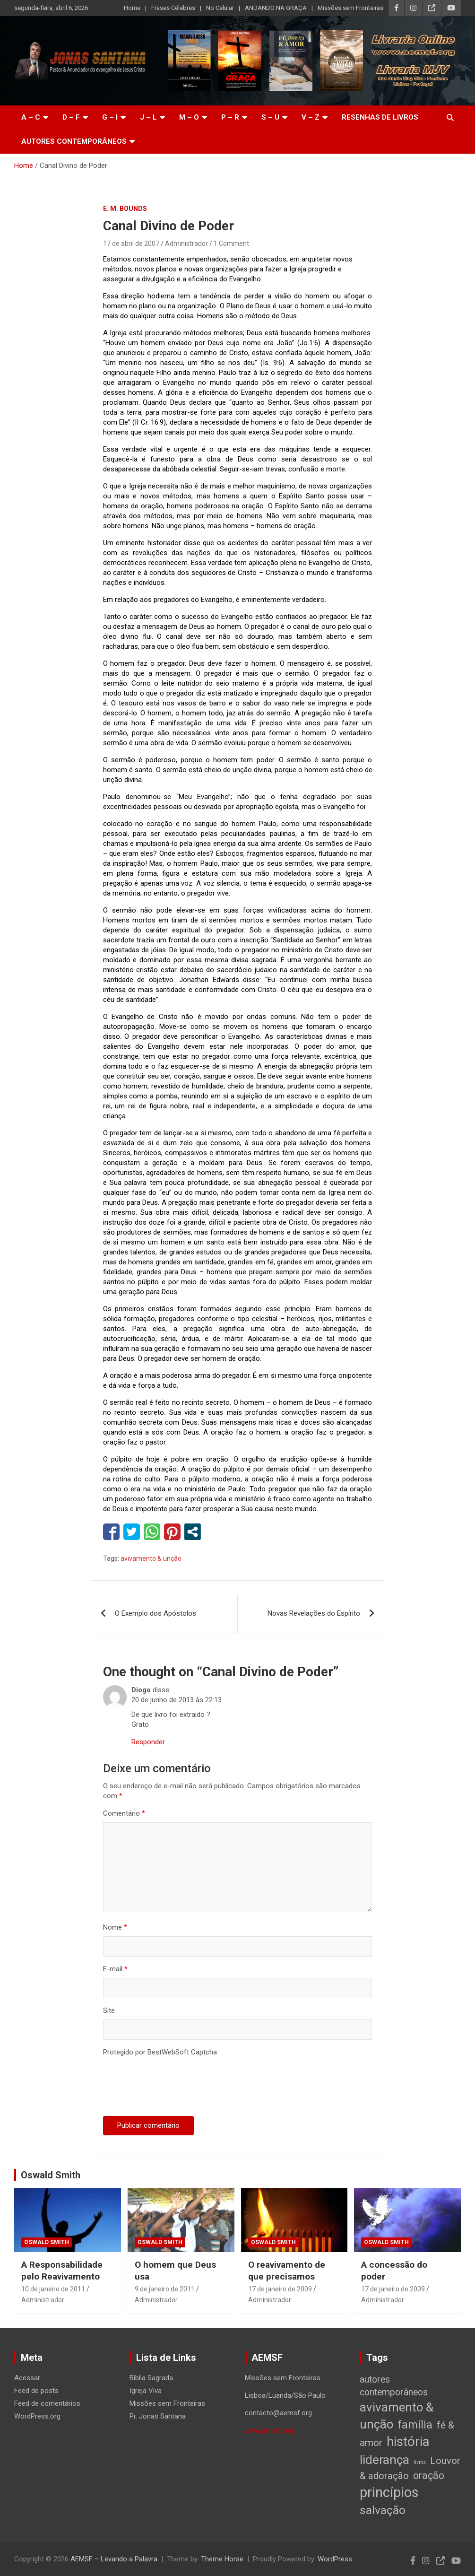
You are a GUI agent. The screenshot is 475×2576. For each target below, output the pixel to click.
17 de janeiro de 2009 (280, 2289)
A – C (30, 117)
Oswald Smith (50, 2175)
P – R (230, 117)
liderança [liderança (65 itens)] (384, 2459)
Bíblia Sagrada (151, 2378)
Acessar (27, 2378)
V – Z (311, 117)
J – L (148, 117)
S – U (270, 117)
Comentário (124, 1813)
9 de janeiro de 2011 (165, 2289)
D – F (71, 117)
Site (109, 2010)
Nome (115, 1927)
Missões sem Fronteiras (350, 7)
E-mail (115, 1969)
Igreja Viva (146, 2390)
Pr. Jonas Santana (158, 2416)
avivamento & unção (151, 1558)
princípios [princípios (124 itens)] (389, 2492)
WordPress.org (37, 2416)
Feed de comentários (47, 2403)
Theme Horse (222, 2559)
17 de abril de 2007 (131, 243)
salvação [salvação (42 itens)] (383, 2510)
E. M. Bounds (125, 208)
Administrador (186, 243)
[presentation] (175, 2088)
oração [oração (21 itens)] (428, 2475)
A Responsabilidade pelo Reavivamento (62, 2270)
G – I (110, 117)
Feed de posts (36, 2390)
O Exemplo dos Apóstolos (155, 1613)
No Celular (220, 7)
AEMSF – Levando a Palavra (113, 2559)
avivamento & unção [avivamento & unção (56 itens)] (396, 2415)
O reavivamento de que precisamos (286, 2270)
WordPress (335, 2559)
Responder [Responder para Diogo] (148, 1742)
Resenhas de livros (380, 117)
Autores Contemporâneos (74, 141)
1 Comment (231, 243)
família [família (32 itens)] (414, 2424)
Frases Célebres (173, 7)
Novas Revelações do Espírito (314, 1613)
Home (132, 7)
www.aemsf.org (269, 2430)
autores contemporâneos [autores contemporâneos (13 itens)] (394, 2386)
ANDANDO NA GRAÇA (276, 7)
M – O (189, 117)
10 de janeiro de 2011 (53, 2289)
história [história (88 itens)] (408, 2441)
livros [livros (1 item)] (420, 2462)
